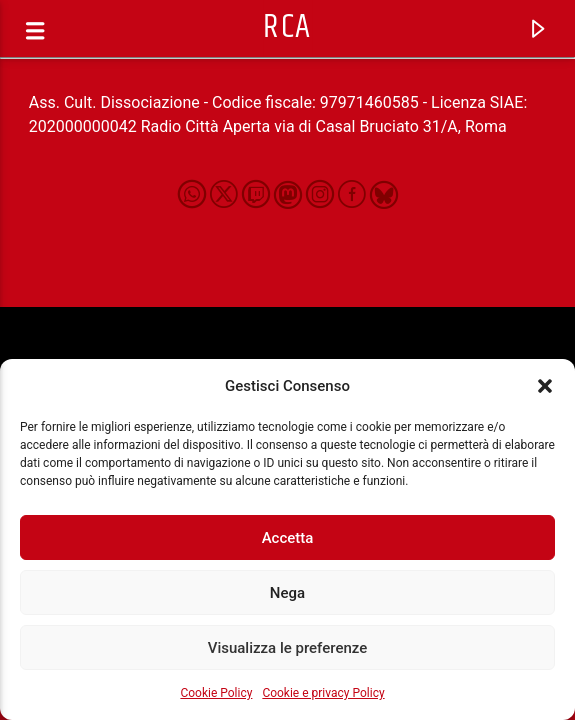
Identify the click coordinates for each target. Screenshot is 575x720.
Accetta (288, 538)
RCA (287, 27)
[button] (545, 386)
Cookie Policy (216, 693)
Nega (287, 593)
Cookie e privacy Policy (323, 693)
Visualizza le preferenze (288, 648)
